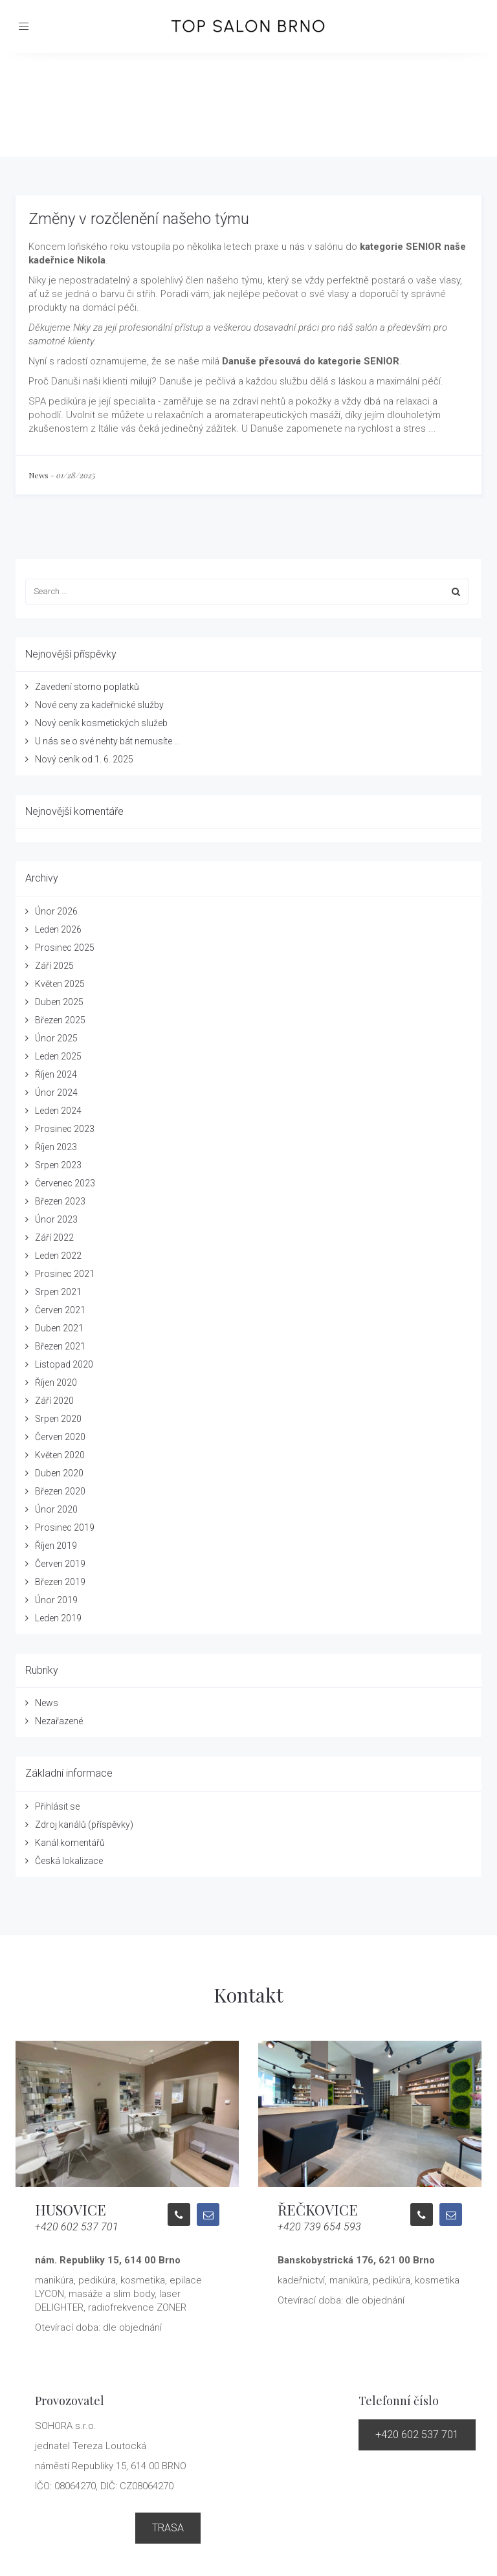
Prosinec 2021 (64, 1274)
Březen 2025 (60, 1020)
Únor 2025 (56, 1038)
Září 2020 (54, 1400)
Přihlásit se (57, 1806)
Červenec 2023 (65, 1183)
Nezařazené (59, 1721)
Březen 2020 (60, 1491)
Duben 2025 (59, 1002)
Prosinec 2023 (64, 1129)
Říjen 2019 (56, 1545)
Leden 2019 (58, 1618)
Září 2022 (54, 1237)
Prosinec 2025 (64, 947)
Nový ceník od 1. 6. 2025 (84, 759)
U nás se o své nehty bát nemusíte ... (107, 741)
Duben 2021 (59, 1328)
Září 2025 (54, 965)
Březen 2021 (60, 1346)
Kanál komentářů (70, 1843)
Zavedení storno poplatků (87, 687)
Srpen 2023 (58, 1165)
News (38, 475)
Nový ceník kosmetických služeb (101, 723)
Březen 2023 (60, 1201)
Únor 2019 (56, 1600)
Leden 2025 (58, 1056)
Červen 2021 (60, 1310)
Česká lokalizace (69, 1861)
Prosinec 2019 (64, 1527)
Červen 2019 (60, 1564)
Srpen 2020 (58, 1419)
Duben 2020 (59, 1473)
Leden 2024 (58, 1110)
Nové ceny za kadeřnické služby (99, 705)
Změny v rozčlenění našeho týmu (138, 219)
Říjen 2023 (56, 1147)
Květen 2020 (60, 1455)
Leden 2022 (58, 1255)
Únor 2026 (56, 911)
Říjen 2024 (56, 1074)
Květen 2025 (60, 984)
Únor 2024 (56, 1092)
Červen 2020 (60, 1437)
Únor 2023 (56, 1219)
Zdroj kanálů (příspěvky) (84, 1824)
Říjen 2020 (56, 1382)
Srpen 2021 (58, 1292)
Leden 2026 (58, 929)
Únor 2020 (56, 1509)
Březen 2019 (60, 1582)
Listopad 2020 (64, 1364)
